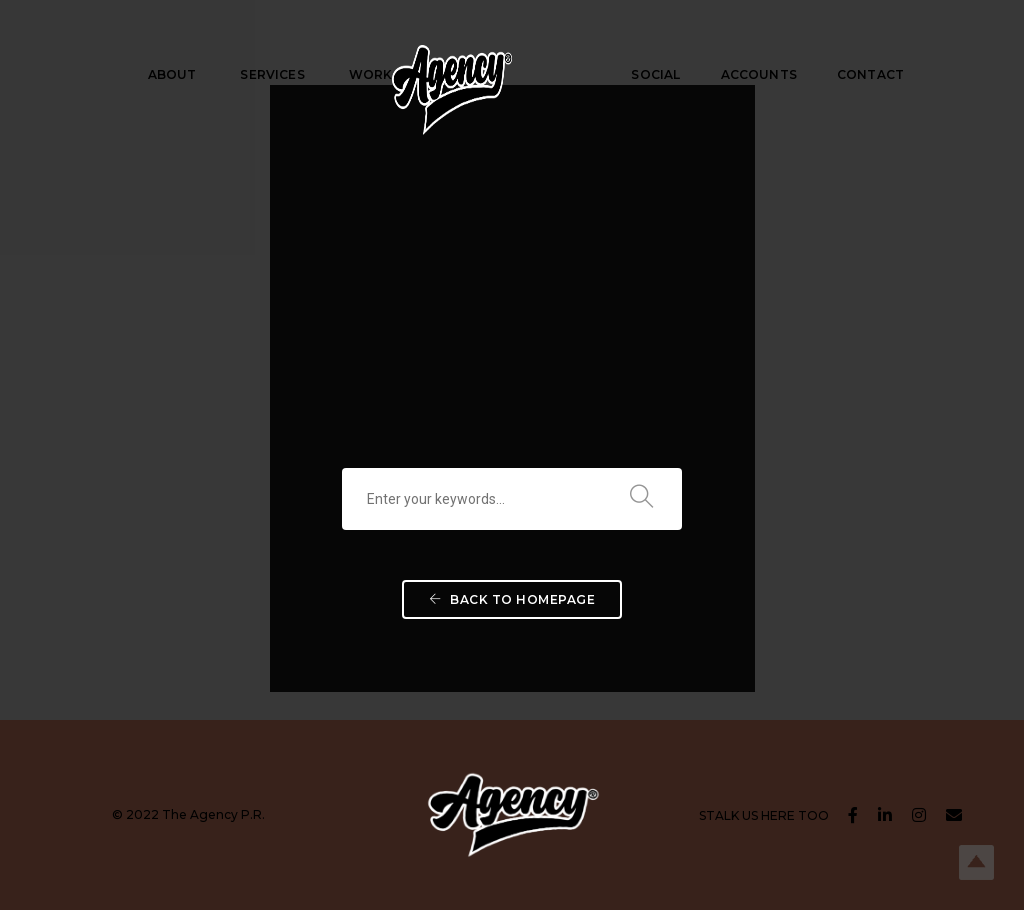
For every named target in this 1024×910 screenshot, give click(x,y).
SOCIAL (655, 74)
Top (976, 862)
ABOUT (172, 74)
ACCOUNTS (759, 74)
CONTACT (870, 74)
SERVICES (272, 74)
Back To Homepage (512, 599)
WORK (371, 74)
